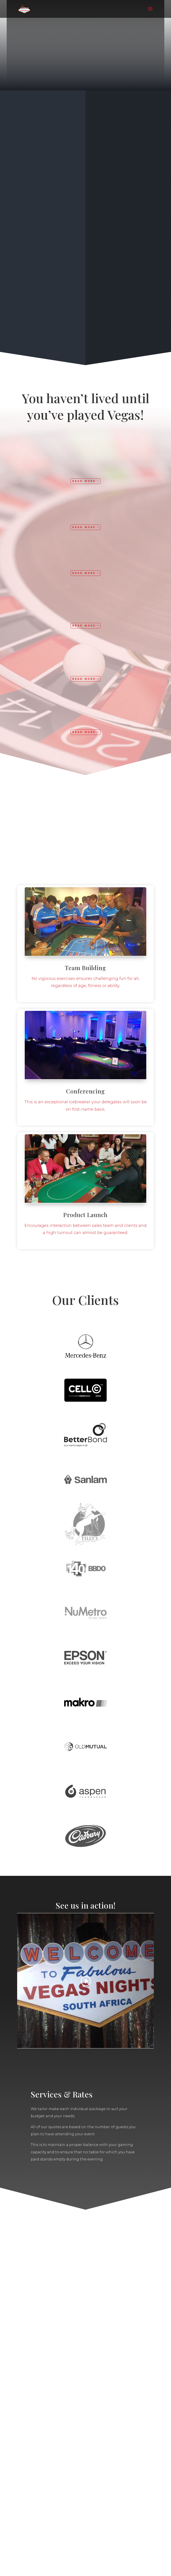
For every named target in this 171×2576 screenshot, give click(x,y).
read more (84, 481)
